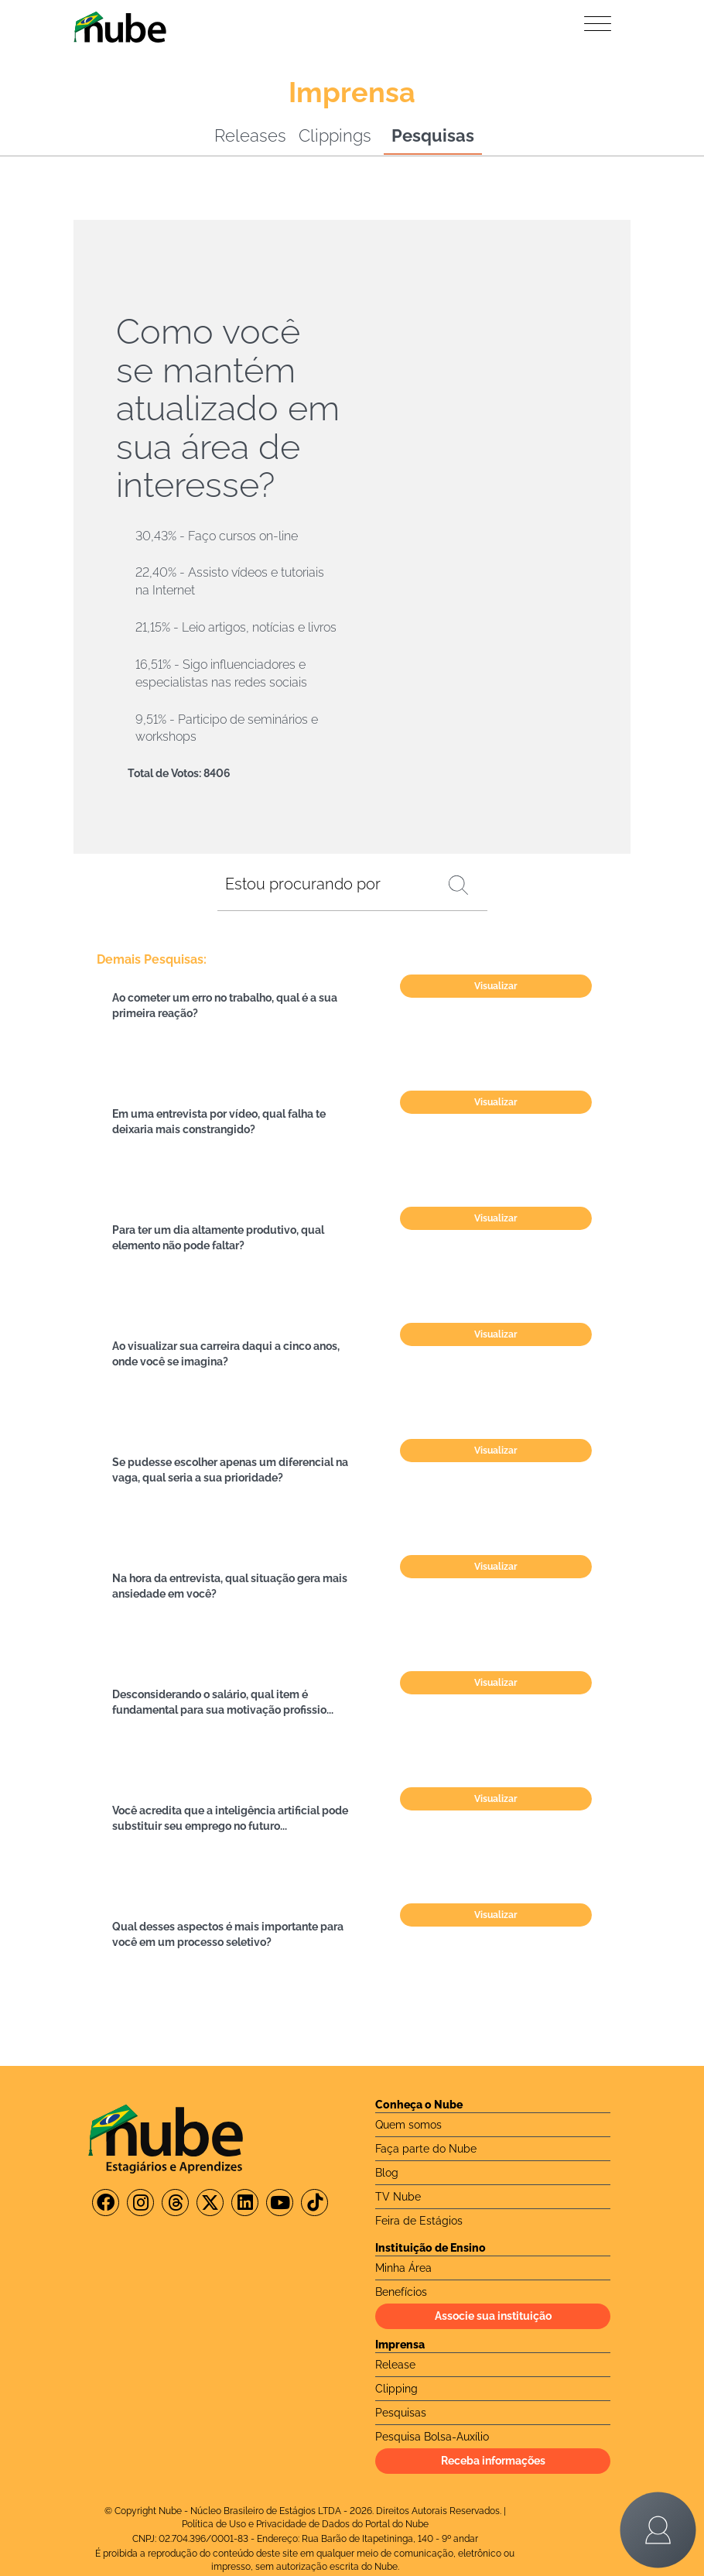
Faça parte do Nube (426, 2149)
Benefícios (401, 2292)
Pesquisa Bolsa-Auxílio (432, 2436)
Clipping (396, 2388)
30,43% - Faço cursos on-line (216, 536)
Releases (250, 135)
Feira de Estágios (419, 2221)
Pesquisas (432, 135)
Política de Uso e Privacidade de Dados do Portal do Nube (305, 2524)
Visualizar (496, 986)
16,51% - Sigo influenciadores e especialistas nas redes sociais (221, 673)
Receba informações (493, 2460)
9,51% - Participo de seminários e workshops (226, 728)
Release (395, 2364)
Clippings (335, 135)
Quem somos (408, 2125)
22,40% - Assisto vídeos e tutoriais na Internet (229, 581)
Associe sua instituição (493, 2316)
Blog (386, 2173)
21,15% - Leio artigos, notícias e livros (236, 627)
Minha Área (403, 2268)
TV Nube (398, 2197)
